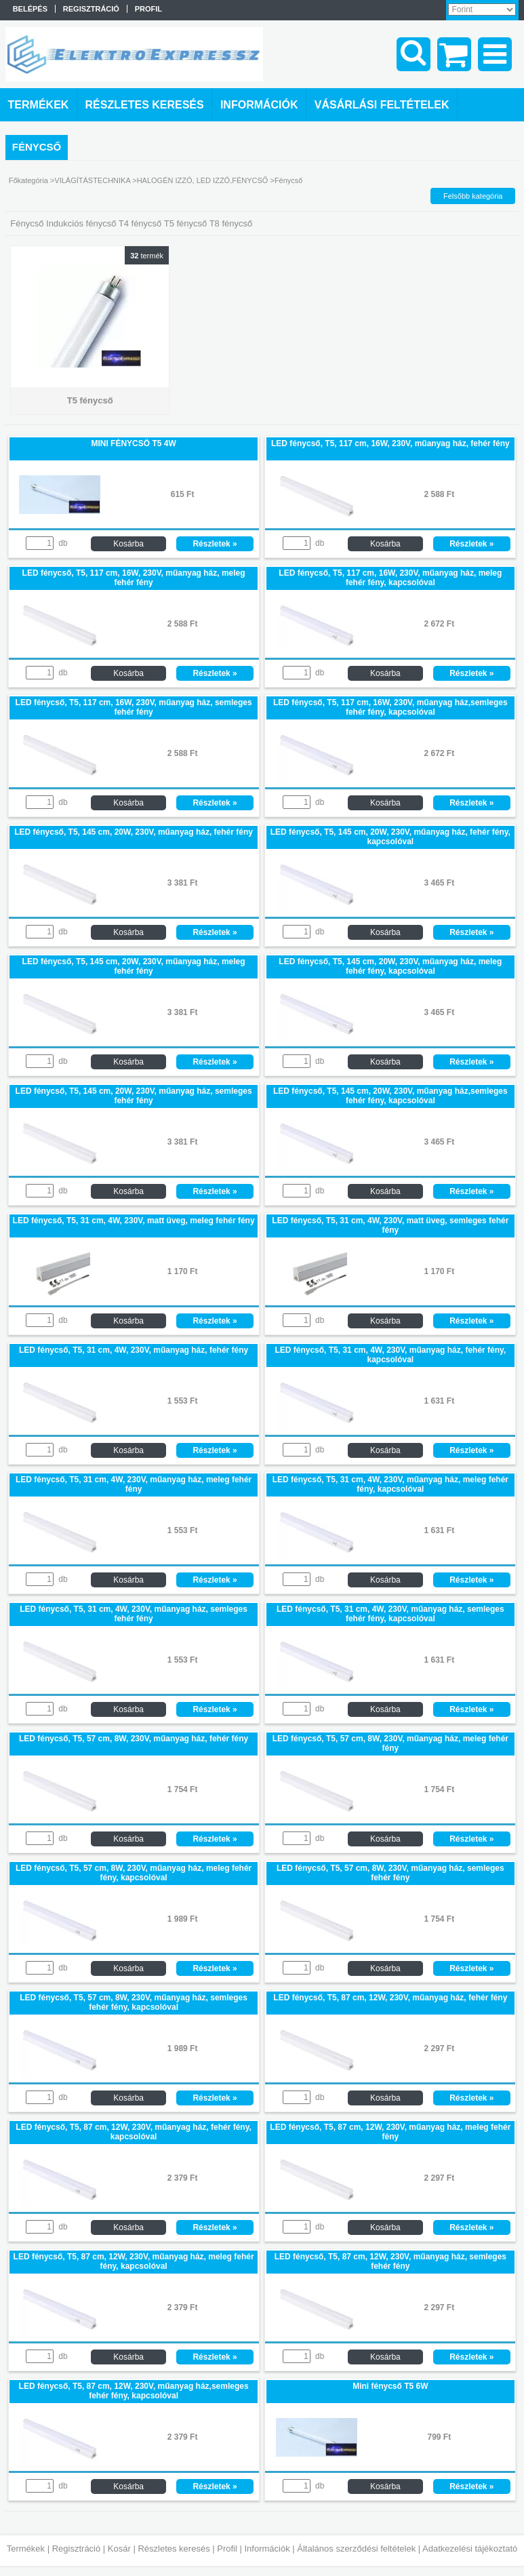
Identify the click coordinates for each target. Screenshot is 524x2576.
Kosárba (128, 544)
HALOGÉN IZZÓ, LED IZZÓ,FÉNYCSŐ (202, 180)
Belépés (30, 9)
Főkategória (28, 180)
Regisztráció (76, 2548)
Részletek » (215, 544)
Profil (227, 2548)
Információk (266, 2548)
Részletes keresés (173, 2548)
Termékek (26, 2548)
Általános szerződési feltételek (356, 2548)
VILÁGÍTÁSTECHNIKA (92, 180)
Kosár (119, 2548)
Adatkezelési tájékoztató (469, 2548)
